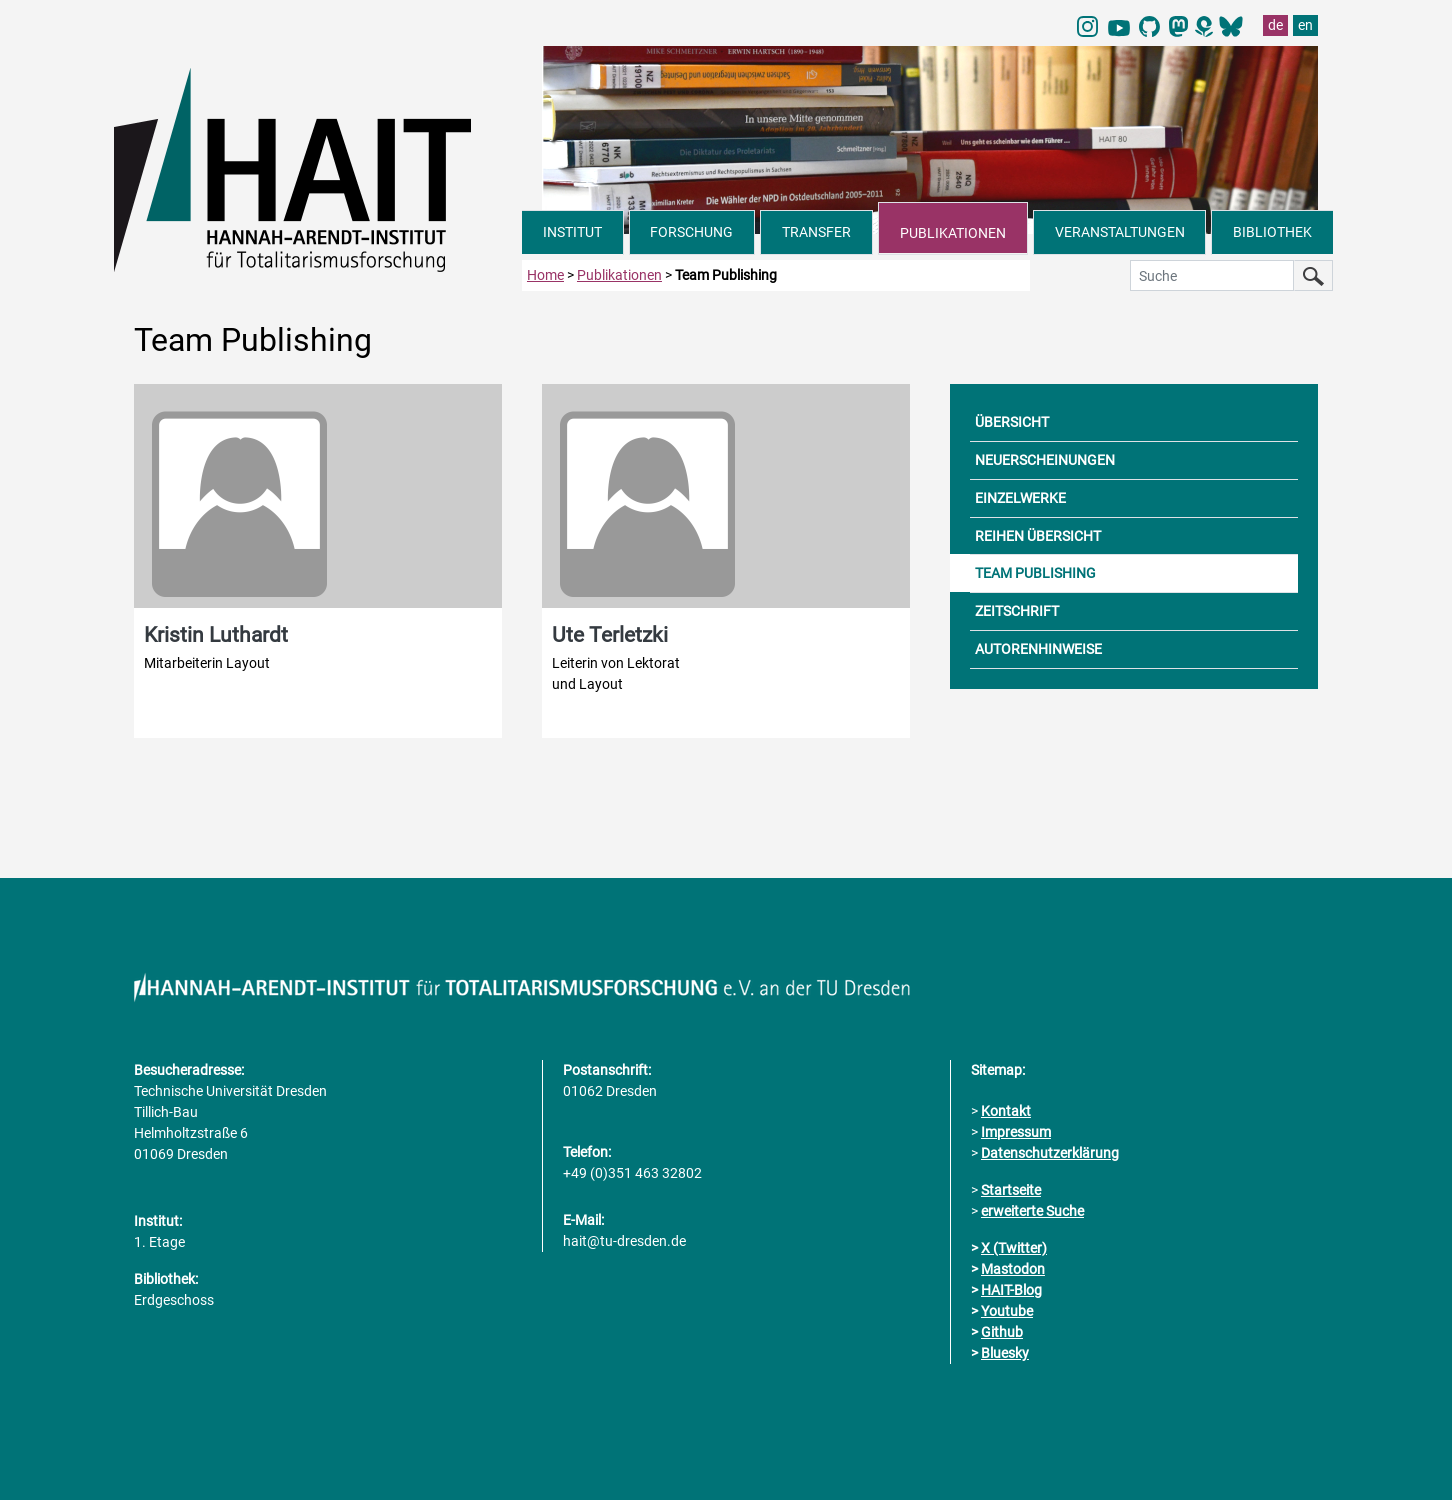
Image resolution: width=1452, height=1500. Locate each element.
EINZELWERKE (1020, 498)
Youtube (1007, 1311)
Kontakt (1006, 1111)
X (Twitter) (1014, 1248)
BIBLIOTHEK (1272, 232)
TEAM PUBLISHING (1035, 573)
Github (1002, 1332)
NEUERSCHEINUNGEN (1045, 460)
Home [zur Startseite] (545, 275)
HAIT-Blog (1011, 1290)
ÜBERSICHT (1012, 422)
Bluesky (1005, 1353)
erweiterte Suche (1032, 1211)
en (1305, 25)
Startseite (1011, 1190)
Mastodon (1013, 1269)
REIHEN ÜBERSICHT (1038, 536)
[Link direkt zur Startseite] (318, 168)
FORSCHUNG (691, 232)
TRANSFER (816, 232)
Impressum (1016, 1132)
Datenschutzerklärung (1050, 1153)
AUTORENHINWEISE (1038, 649)
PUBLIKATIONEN (953, 233)
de (1275, 25)
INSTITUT (572, 232)
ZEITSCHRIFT (1017, 611)
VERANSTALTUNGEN (1120, 232)
